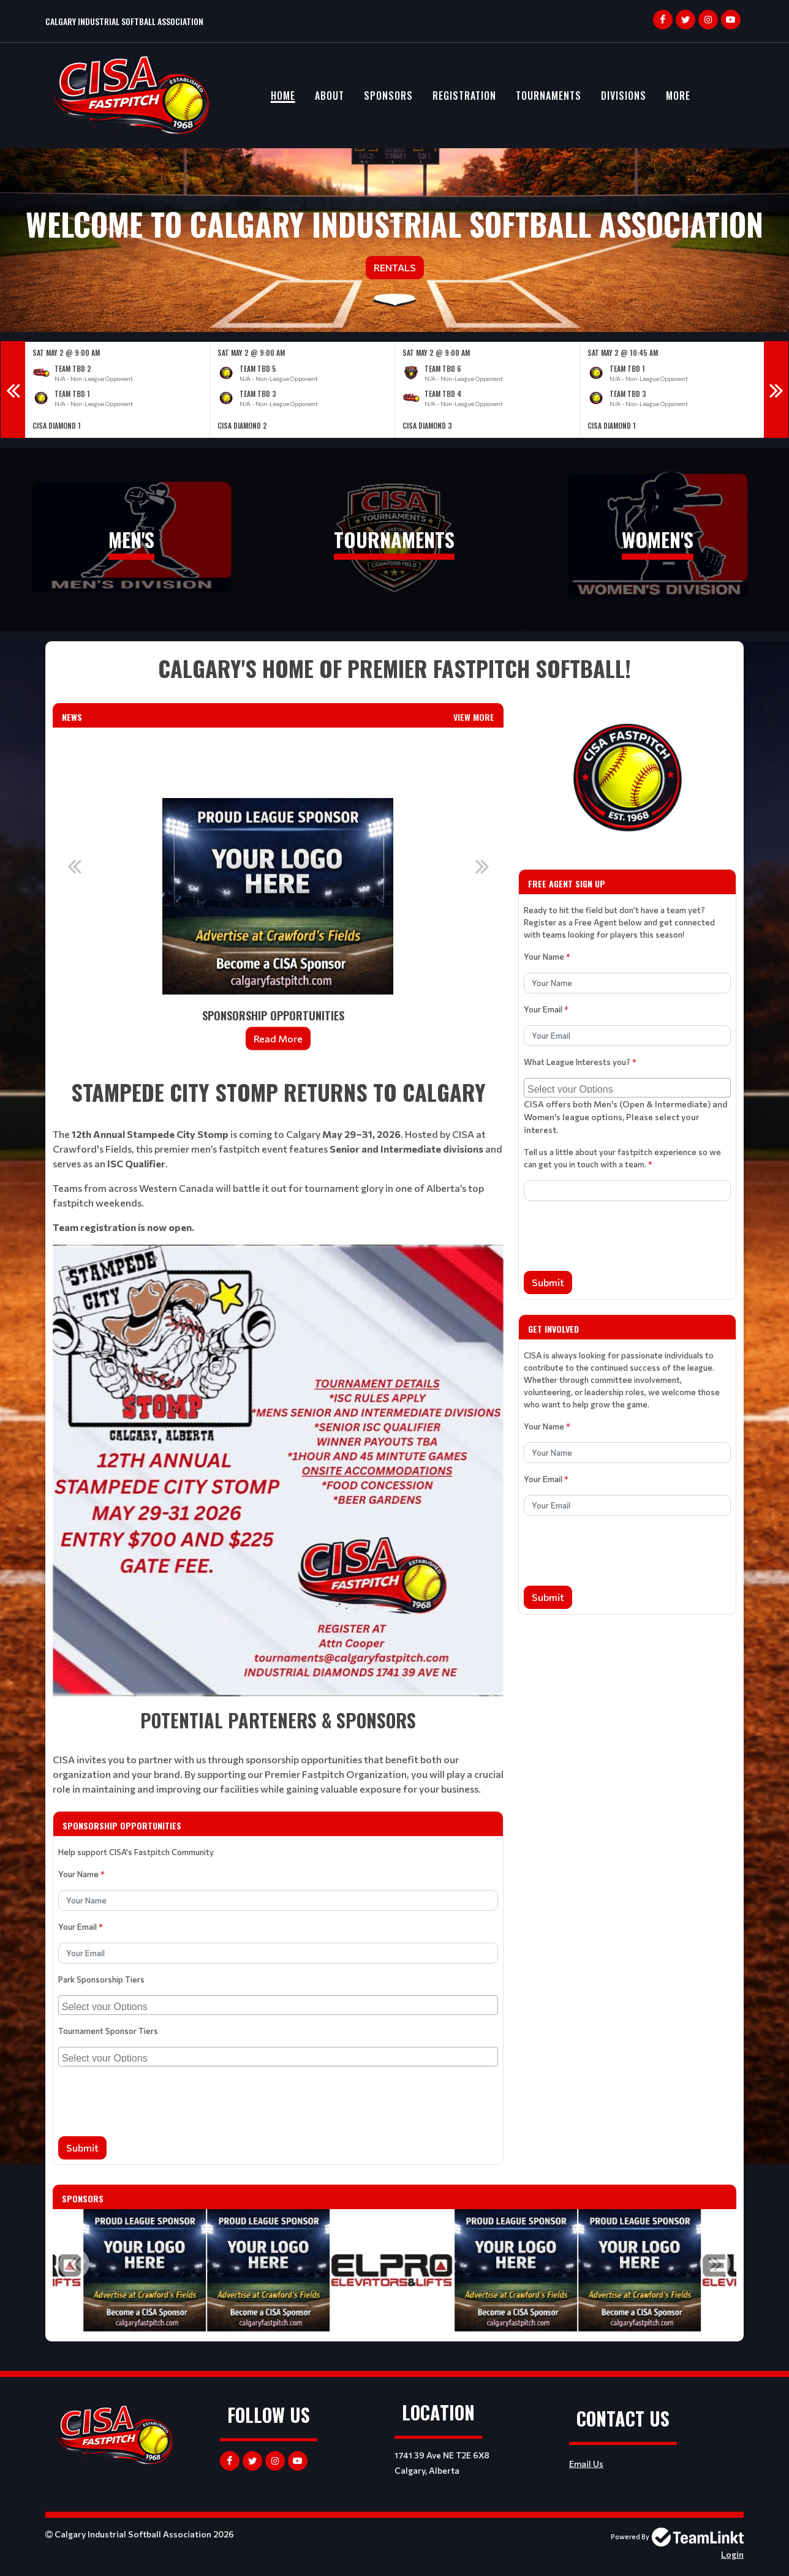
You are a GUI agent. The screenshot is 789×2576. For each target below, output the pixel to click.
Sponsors (388, 95)
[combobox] (278, 2005)
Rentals (395, 267)
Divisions (623, 95)
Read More (278, 1038)
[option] (117, 389)
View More (473, 716)
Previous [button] (13, 389)
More (678, 95)
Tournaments (548, 95)
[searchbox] (279, 2005)
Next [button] (776, 389)
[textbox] (394, 668)
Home (283, 95)
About (329, 95)
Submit (82, 2147)
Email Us (586, 2463)
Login (732, 2554)
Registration (464, 95)
